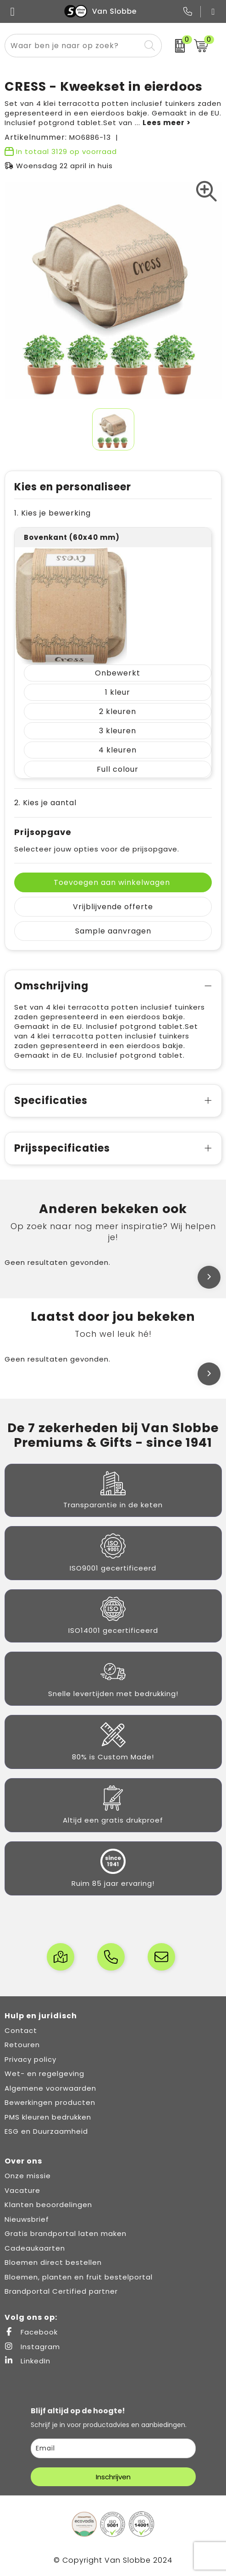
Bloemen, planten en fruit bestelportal (79, 2277)
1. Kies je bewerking (52, 513)
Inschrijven (113, 2477)
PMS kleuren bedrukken (48, 2117)
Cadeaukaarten (35, 2248)
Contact (21, 2030)
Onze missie (28, 2176)
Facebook (31, 2332)
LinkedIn (27, 2361)
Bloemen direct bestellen (53, 2262)
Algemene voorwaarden (50, 2088)
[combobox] (72, 45)
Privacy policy (30, 2059)
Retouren (22, 2044)
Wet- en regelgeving (44, 2073)
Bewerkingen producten (50, 2102)
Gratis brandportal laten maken (66, 2233)
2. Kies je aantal (45, 802)
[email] (113, 2448)
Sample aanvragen (113, 931)
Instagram (32, 2346)
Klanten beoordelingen (48, 2204)
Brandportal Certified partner (61, 2291)
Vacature (22, 2190)
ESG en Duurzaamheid (46, 2131)
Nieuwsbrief (27, 2219)
